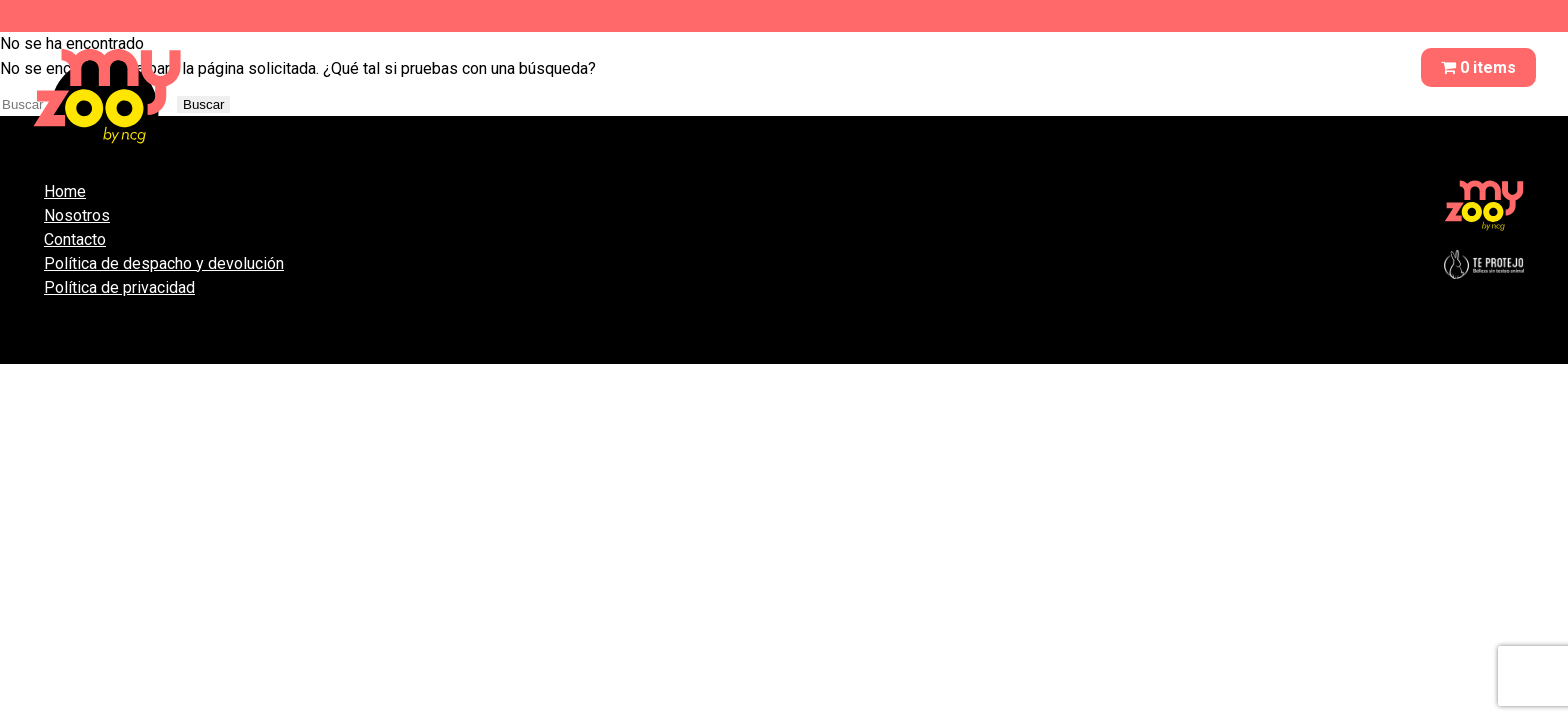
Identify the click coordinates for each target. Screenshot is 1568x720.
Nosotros (77, 215)
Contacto (75, 239)
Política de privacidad (119, 287)
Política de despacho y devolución (164, 263)
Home (65, 191)
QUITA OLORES (1091, 67)
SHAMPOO (962, 67)
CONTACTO (1344, 67)
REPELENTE (1224, 67)
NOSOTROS (846, 67)
